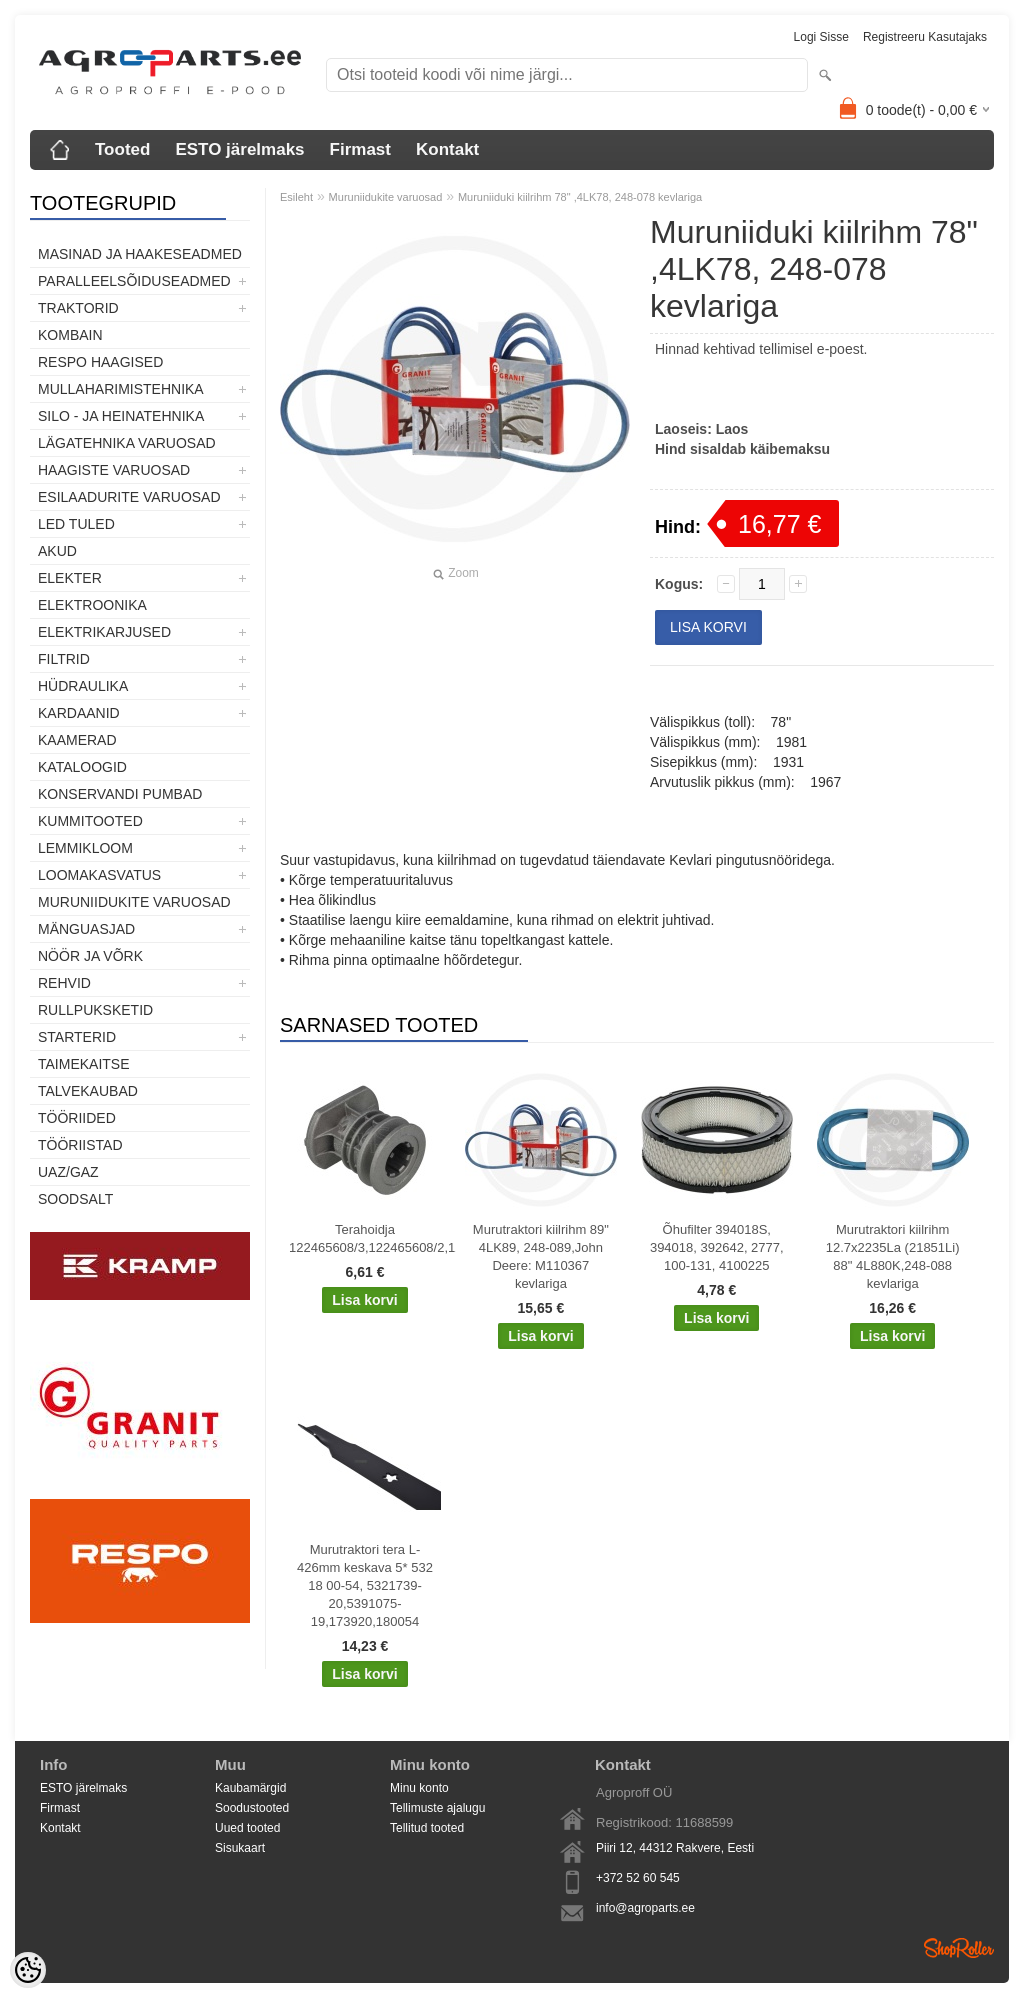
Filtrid (64, 659)
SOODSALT (75, 1199)
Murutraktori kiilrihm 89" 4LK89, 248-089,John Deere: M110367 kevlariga (541, 1256)
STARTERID (77, 1037)
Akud (57, 551)
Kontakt (447, 149)
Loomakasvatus (99, 875)
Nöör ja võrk (90, 956)
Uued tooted (247, 1828)
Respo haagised (100, 362)
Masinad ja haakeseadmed (140, 254)
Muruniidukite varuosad (134, 902)
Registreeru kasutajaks (925, 37)
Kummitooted (90, 821)
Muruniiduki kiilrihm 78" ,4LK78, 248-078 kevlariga (580, 197)
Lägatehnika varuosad (127, 443)
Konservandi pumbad (120, 794)
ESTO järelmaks (239, 149)
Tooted (122, 149)
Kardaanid (79, 713)
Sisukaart (240, 1848)
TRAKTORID (78, 308)
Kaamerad (77, 740)
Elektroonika (92, 605)
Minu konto (419, 1788)
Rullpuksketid (95, 1010)
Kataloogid (82, 767)
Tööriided (77, 1118)
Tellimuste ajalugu (437, 1808)
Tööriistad (80, 1145)
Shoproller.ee (959, 1948)
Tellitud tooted (427, 1828)
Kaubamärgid (250, 1788)
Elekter (70, 578)
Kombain (70, 335)
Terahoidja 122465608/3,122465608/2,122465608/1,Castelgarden (369, 1238)
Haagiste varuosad (114, 470)
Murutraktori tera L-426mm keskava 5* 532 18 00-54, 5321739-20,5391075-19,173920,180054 (365, 1585)
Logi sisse (821, 37)
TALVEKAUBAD (88, 1091)
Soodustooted (252, 1808)
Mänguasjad (86, 929)
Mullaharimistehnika (121, 389)
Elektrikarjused (104, 632)
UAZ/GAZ (68, 1172)
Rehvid (64, 983)
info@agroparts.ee (645, 1908)
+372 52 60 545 (638, 1878)
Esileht (296, 197)
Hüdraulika (83, 686)
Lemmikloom (85, 848)
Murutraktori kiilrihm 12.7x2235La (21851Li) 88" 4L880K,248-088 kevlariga (893, 1256)
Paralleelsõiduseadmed (134, 281)
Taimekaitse (84, 1064)
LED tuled (76, 524)
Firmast (360, 149)
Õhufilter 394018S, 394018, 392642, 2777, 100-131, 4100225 (717, 1247)
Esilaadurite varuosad (129, 497)
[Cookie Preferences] (28, 1970)
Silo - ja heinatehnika (121, 416)
